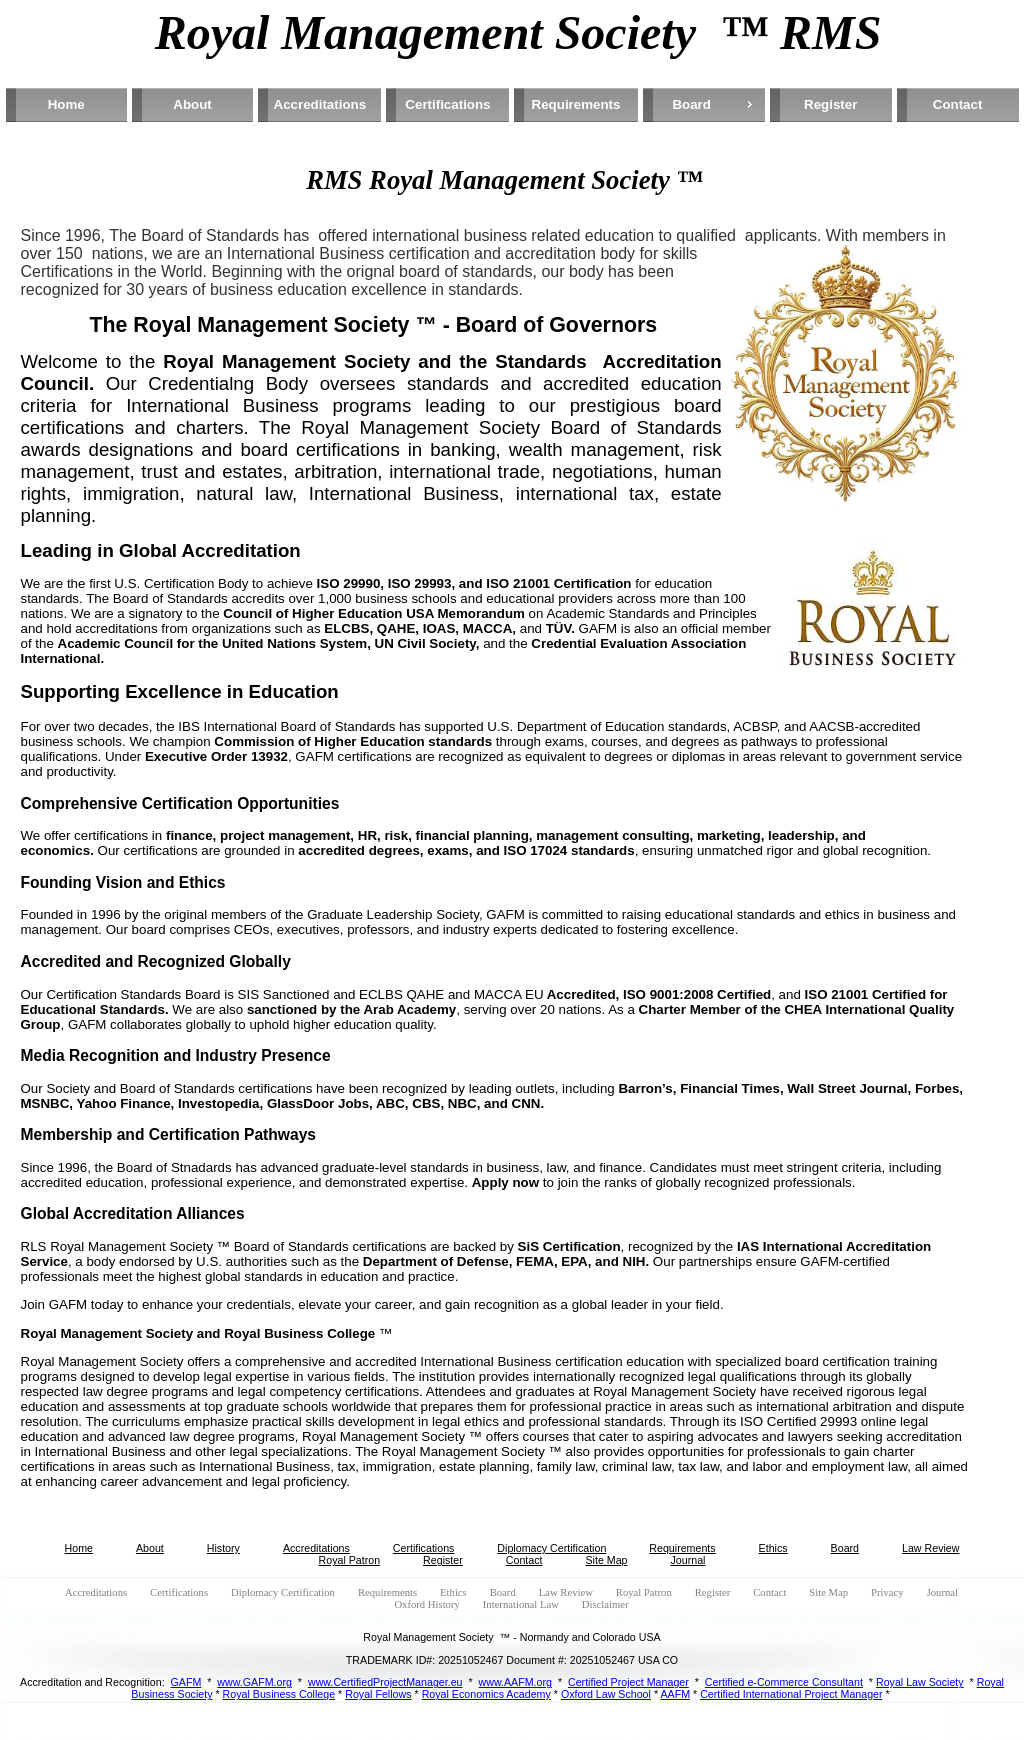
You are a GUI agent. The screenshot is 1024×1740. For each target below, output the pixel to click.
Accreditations (320, 104)
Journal (688, 1560)
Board (691, 104)
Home (66, 104)
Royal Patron (350, 1560)
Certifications (447, 104)
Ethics (773, 1548)
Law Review (930, 1548)
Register (830, 104)
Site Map (606, 1560)
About (192, 104)
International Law (521, 1604)
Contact (958, 104)
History (223, 1548)
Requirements (576, 104)
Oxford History (426, 1604)
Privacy (887, 1592)
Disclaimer (605, 1604)
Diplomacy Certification (551, 1548)
